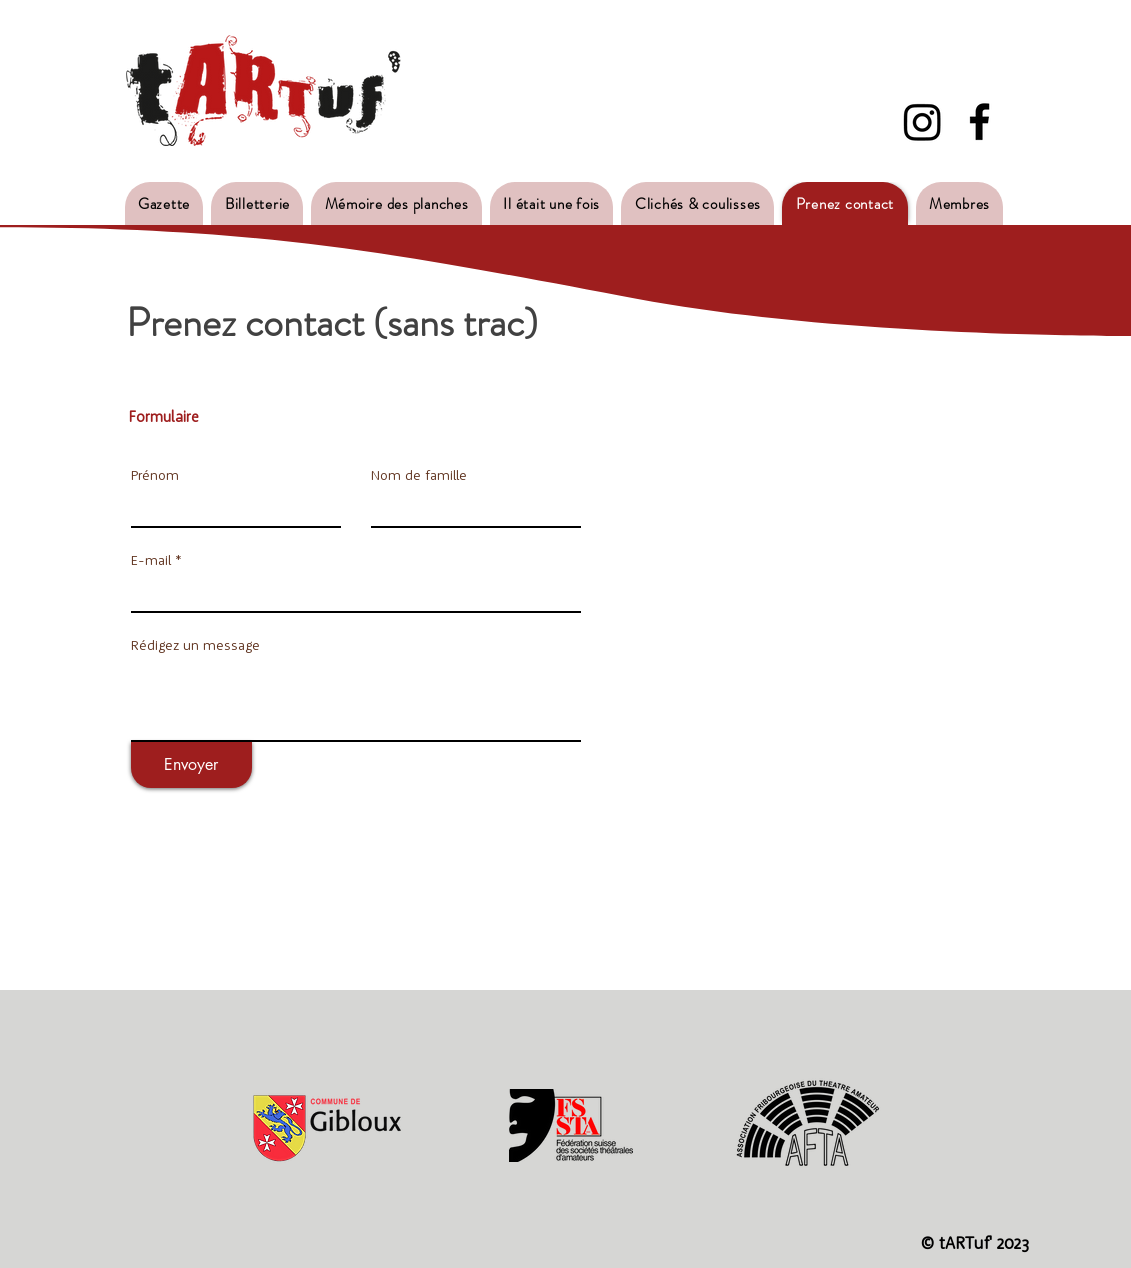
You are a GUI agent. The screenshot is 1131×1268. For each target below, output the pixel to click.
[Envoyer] (191, 765)
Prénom (155, 475)
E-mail (151, 560)
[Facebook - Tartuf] (979, 121)
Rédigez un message (195, 645)
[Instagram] (922, 121)
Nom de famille (419, 475)
